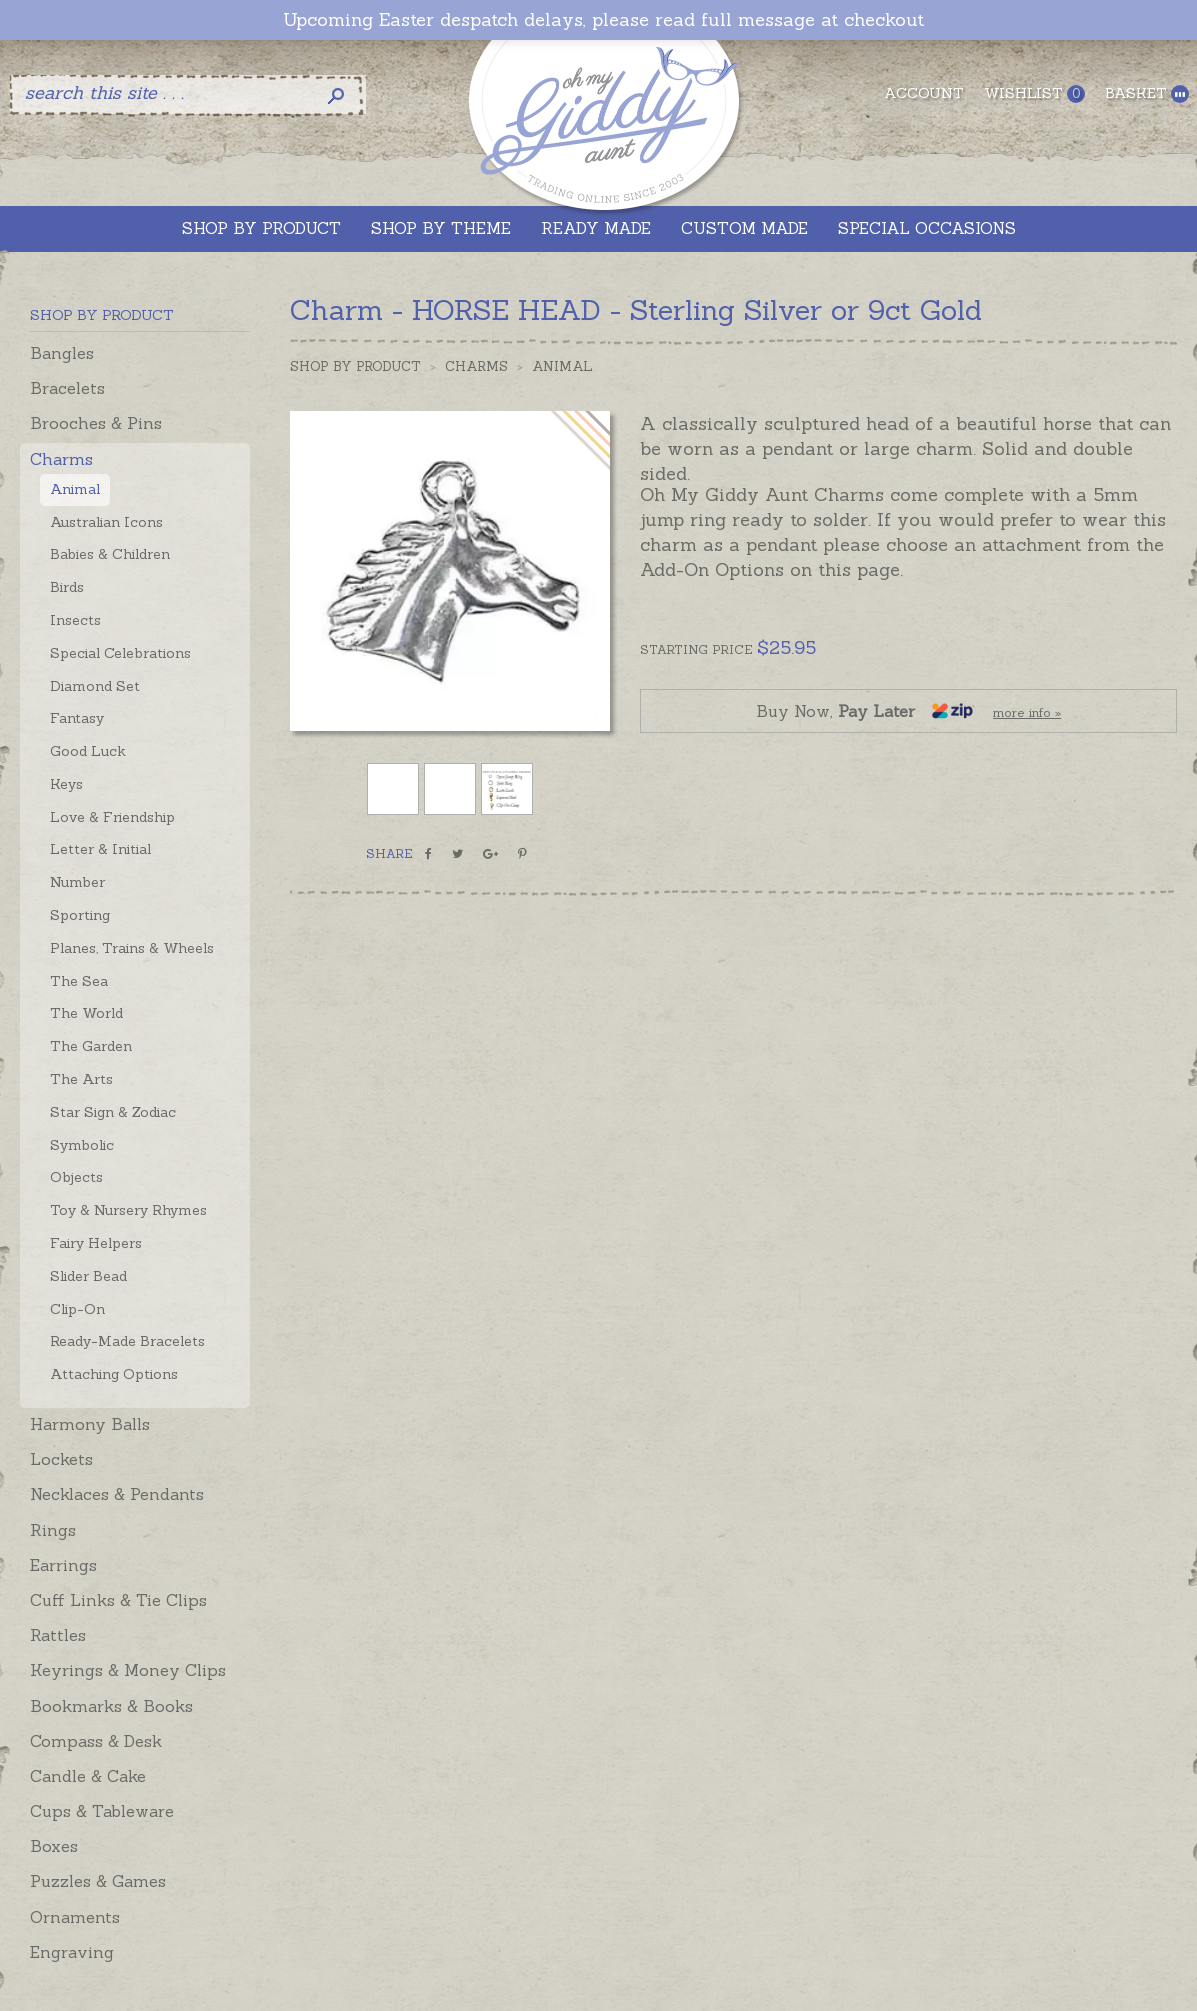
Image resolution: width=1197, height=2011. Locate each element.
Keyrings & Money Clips (128, 1670)
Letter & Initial (100, 849)
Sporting (80, 915)
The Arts (81, 1079)
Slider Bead (88, 1276)
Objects (76, 1177)
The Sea (79, 981)
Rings (53, 1530)
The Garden (91, 1046)
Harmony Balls (90, 1424)
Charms (61, 459)
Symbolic (82, 1145)
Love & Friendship (112, 817)
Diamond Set (95, 686)
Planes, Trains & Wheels (132, 948)
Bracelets (67, 388)
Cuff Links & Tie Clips (118, 1600)
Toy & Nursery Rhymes (128, 1210)
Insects (75, 620)
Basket (1147, 93)
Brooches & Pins (96, 423)
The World (86, 1013)
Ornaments (75, 1917)
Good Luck (88, 751)
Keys (66, 784)
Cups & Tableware (102, 1811)
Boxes (54, 1846)
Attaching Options (114, 1374)
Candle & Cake (88, 1776)
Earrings (63, 1565)
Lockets (61, 1459)
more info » (1027, 712)
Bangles (62, 353)
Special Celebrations (120, 653)
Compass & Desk (96, 1741)
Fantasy (77, 718)
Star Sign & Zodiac (113, 1112)
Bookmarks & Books (111, 1706)
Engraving (72, 1952)
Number (77, 882)
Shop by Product (355, 366)
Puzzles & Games (98, 1881)
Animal (75, 489)
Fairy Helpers (96, 1243)
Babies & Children (110, 554)
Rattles (58, 1635)
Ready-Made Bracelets (127, 1341)
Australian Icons (106, 522)
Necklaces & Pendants (117, 1494)
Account (924, 93)
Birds (67, 587)
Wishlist (1034, 93)
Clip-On (77, 1309)
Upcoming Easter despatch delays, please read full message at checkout (603, 20)
